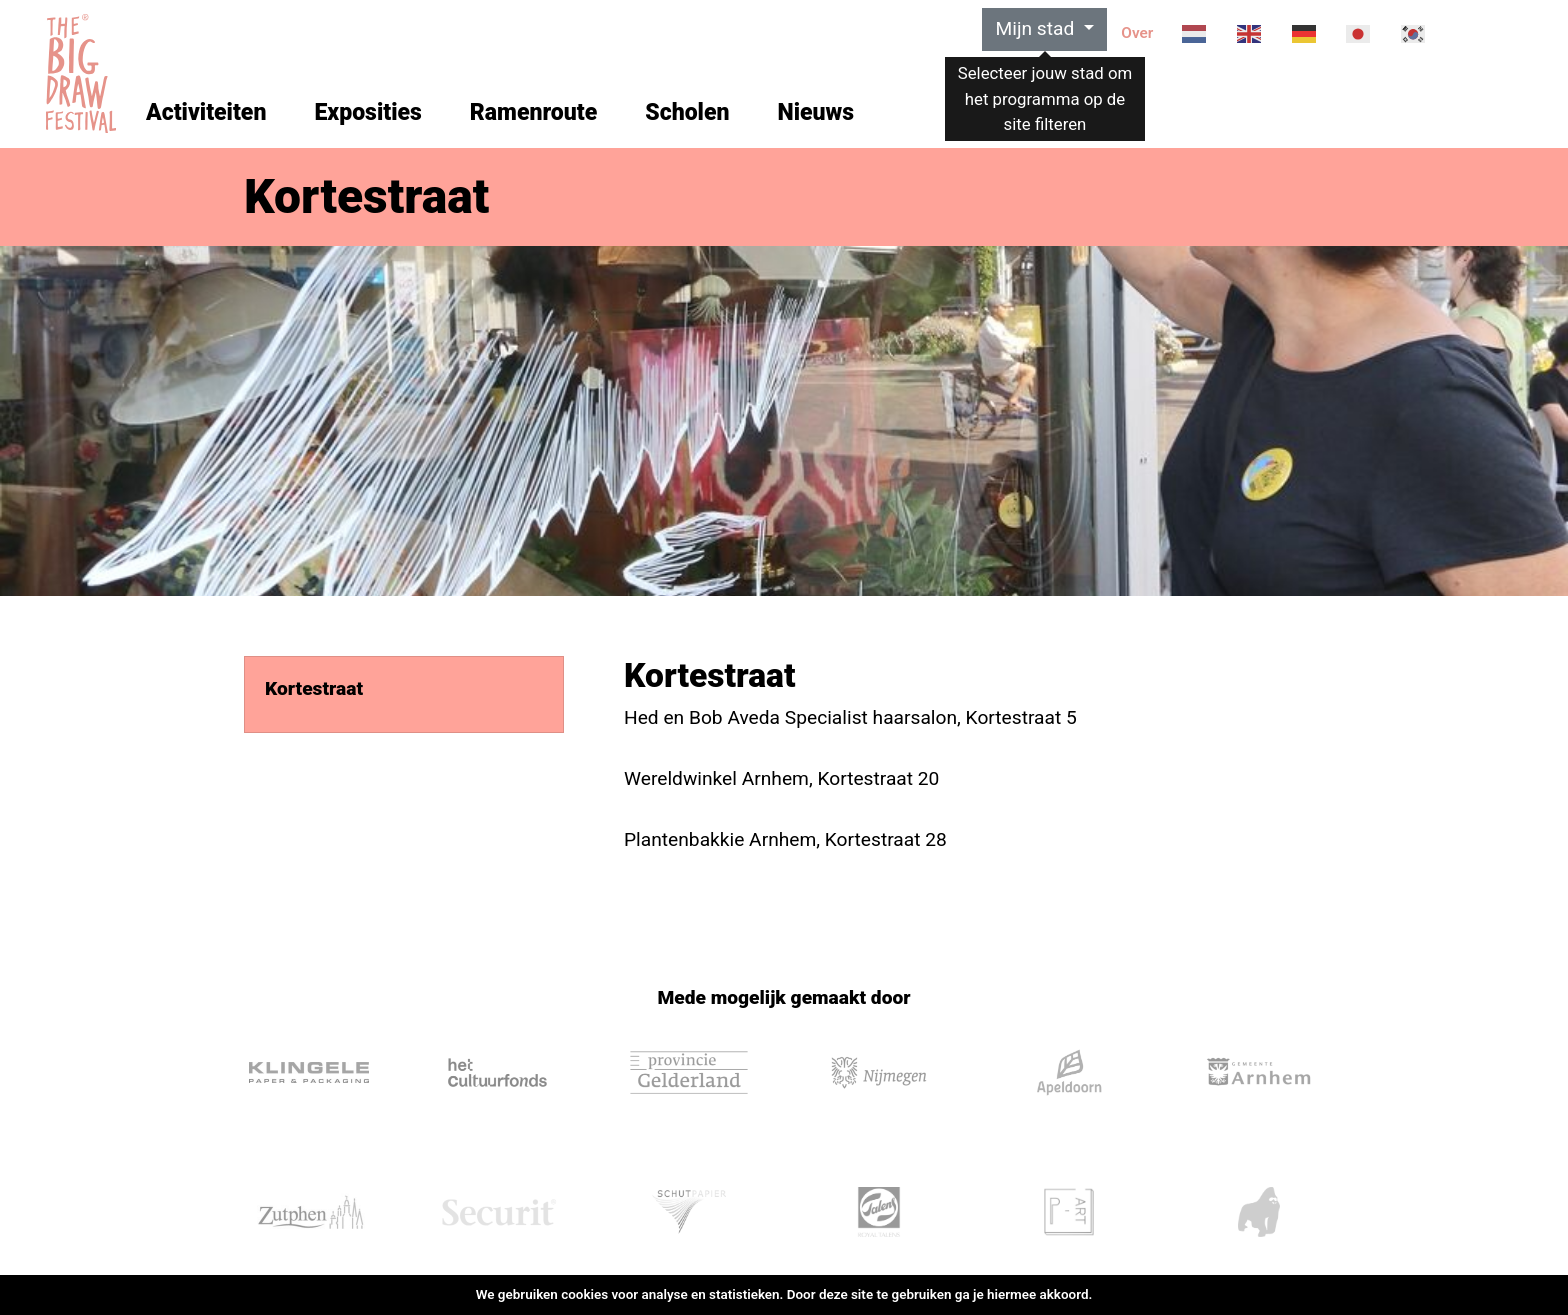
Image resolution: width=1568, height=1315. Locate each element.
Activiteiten (206, 112)
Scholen (687, 112)
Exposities (367, 112)
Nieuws (815, 112)
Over (1137, 33)
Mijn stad (1037, 28)
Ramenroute (533, 112)
